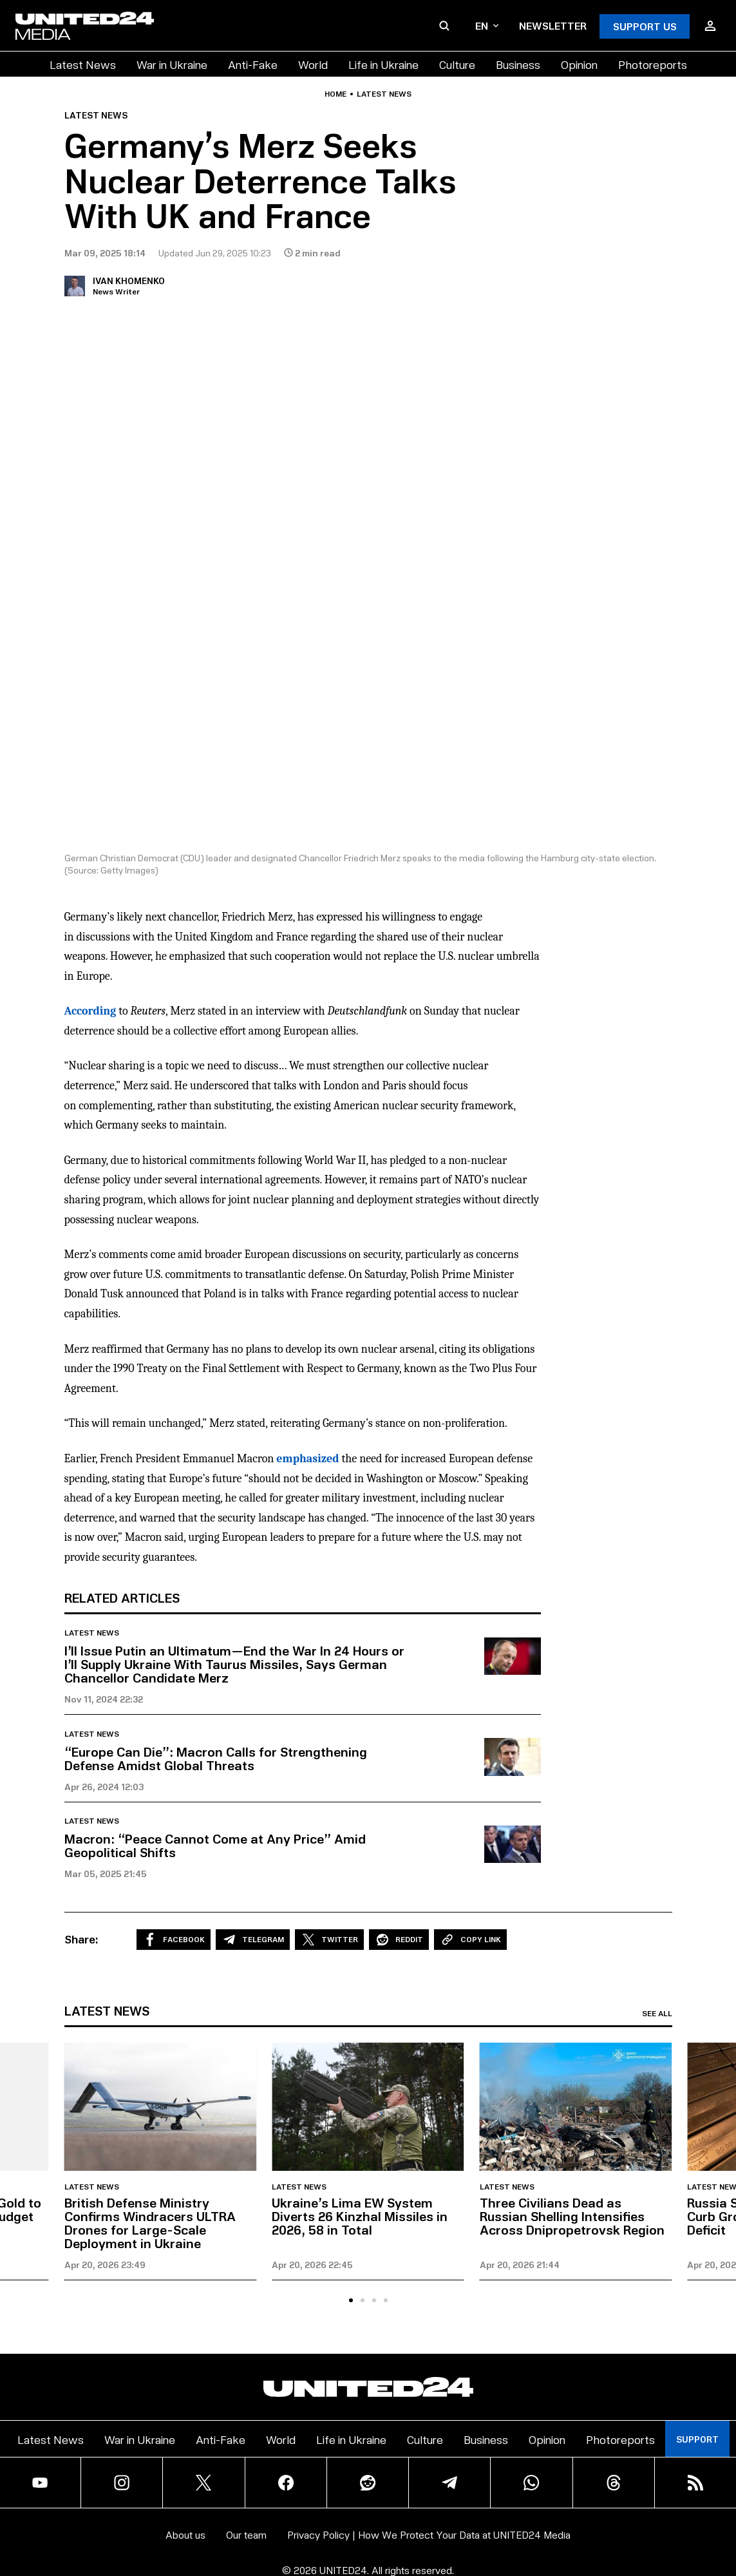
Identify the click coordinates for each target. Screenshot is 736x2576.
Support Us (645, 26)
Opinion (579, 64)
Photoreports (652, 64)
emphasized (307, 1458)
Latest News (83, 64)
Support (697, 2439)
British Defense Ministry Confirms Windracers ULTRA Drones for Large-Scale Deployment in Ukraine (150, 2222)
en (486, 25)
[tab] (351, 2300)
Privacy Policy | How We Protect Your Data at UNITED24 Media (429, 2534)
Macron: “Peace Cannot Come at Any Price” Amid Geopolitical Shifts (215, 1845)
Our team (246, 2534)
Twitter (329, 1939)
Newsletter (553, 25)
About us (185, 2534)
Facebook (173, 1939)
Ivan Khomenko (129, 280)
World (313, 64)
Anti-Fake (253, 64)
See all (657, 2014)
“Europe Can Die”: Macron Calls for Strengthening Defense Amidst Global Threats (215, 1758)
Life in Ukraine (383, 64)
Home (335, 94)
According (90, 1011)
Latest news (384, 94)
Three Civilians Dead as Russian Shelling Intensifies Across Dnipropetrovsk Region (572, 2215)
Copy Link (470, 1939)
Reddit (399, 1939)
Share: (81, 1939)
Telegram (253, 1939)
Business (518, 64)
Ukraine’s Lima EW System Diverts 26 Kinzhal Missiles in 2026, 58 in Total (360, 2215)
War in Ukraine (172, 64)
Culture (457, 64)
